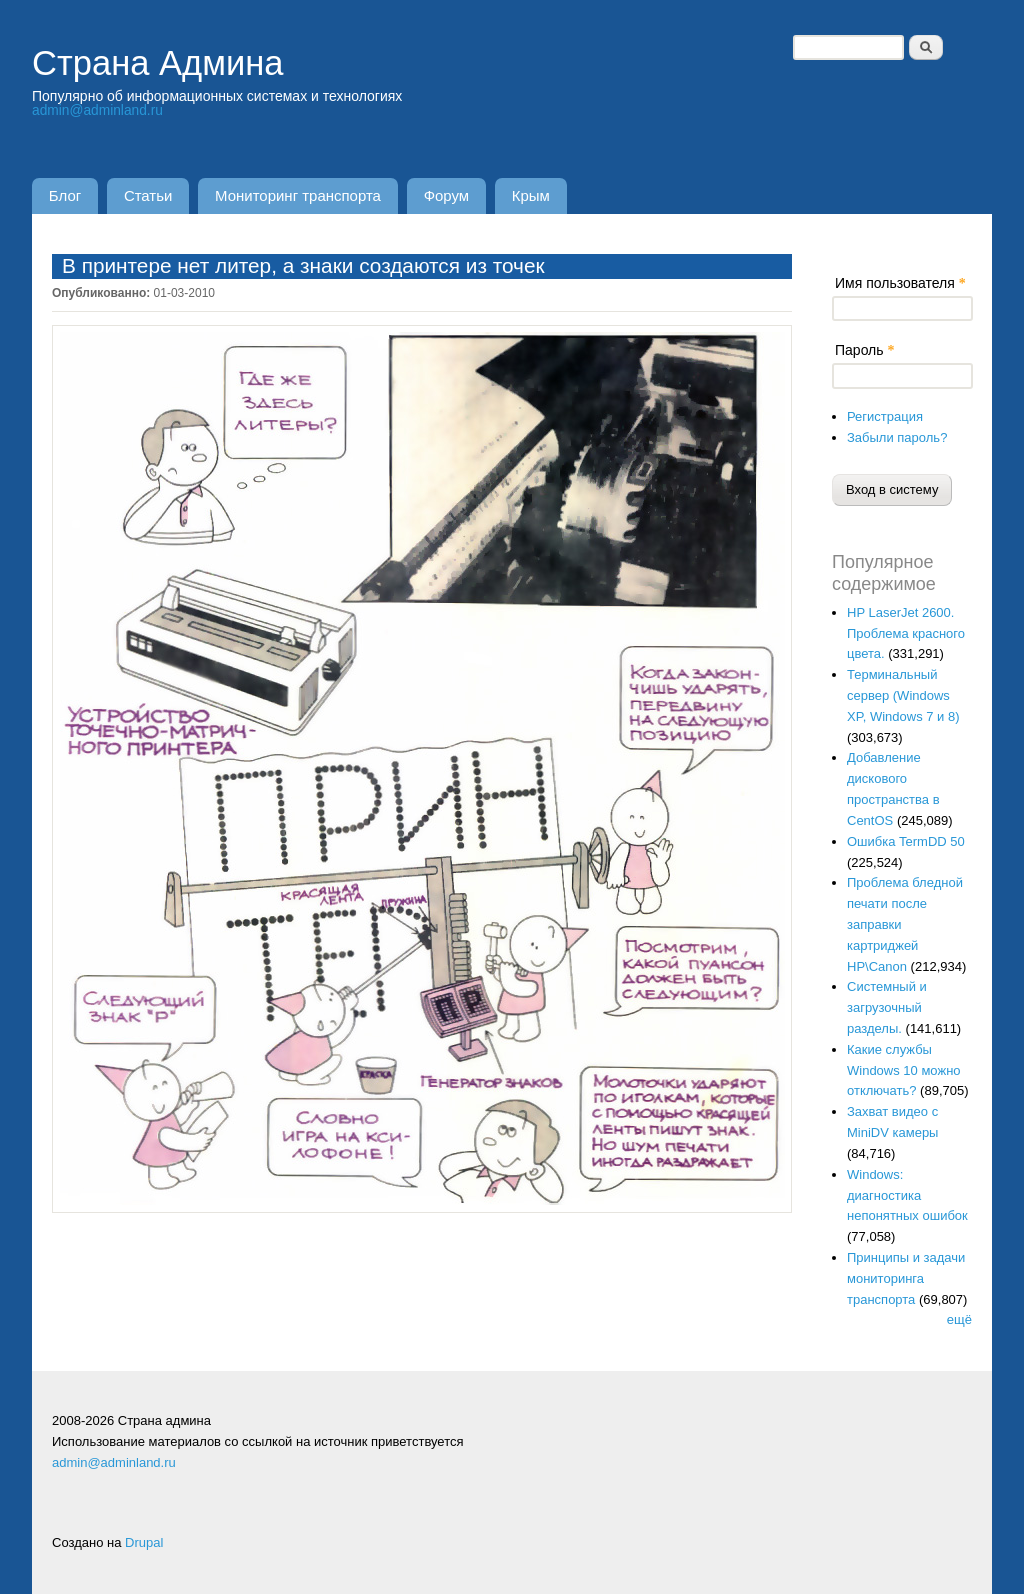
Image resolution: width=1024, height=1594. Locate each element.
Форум (456, 195)
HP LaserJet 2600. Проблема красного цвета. (906, 633)
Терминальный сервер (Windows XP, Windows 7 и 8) (903, 696)
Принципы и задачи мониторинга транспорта (906, 1278)
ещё (959, 1320)
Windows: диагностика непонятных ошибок (907, 1195)
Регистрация (885, 416)
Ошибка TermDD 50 (906, 841)
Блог (66, 195)
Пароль (864, 350)
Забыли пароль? (897, 437)
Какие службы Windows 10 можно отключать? (904, 1070)
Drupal (144, 1543)
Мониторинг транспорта (305, 195)
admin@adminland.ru (98, 110)
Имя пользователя (900, 283)
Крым (543, 195)
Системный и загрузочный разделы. (887, 1008)
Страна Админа (164, 62)
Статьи (152, 195)
